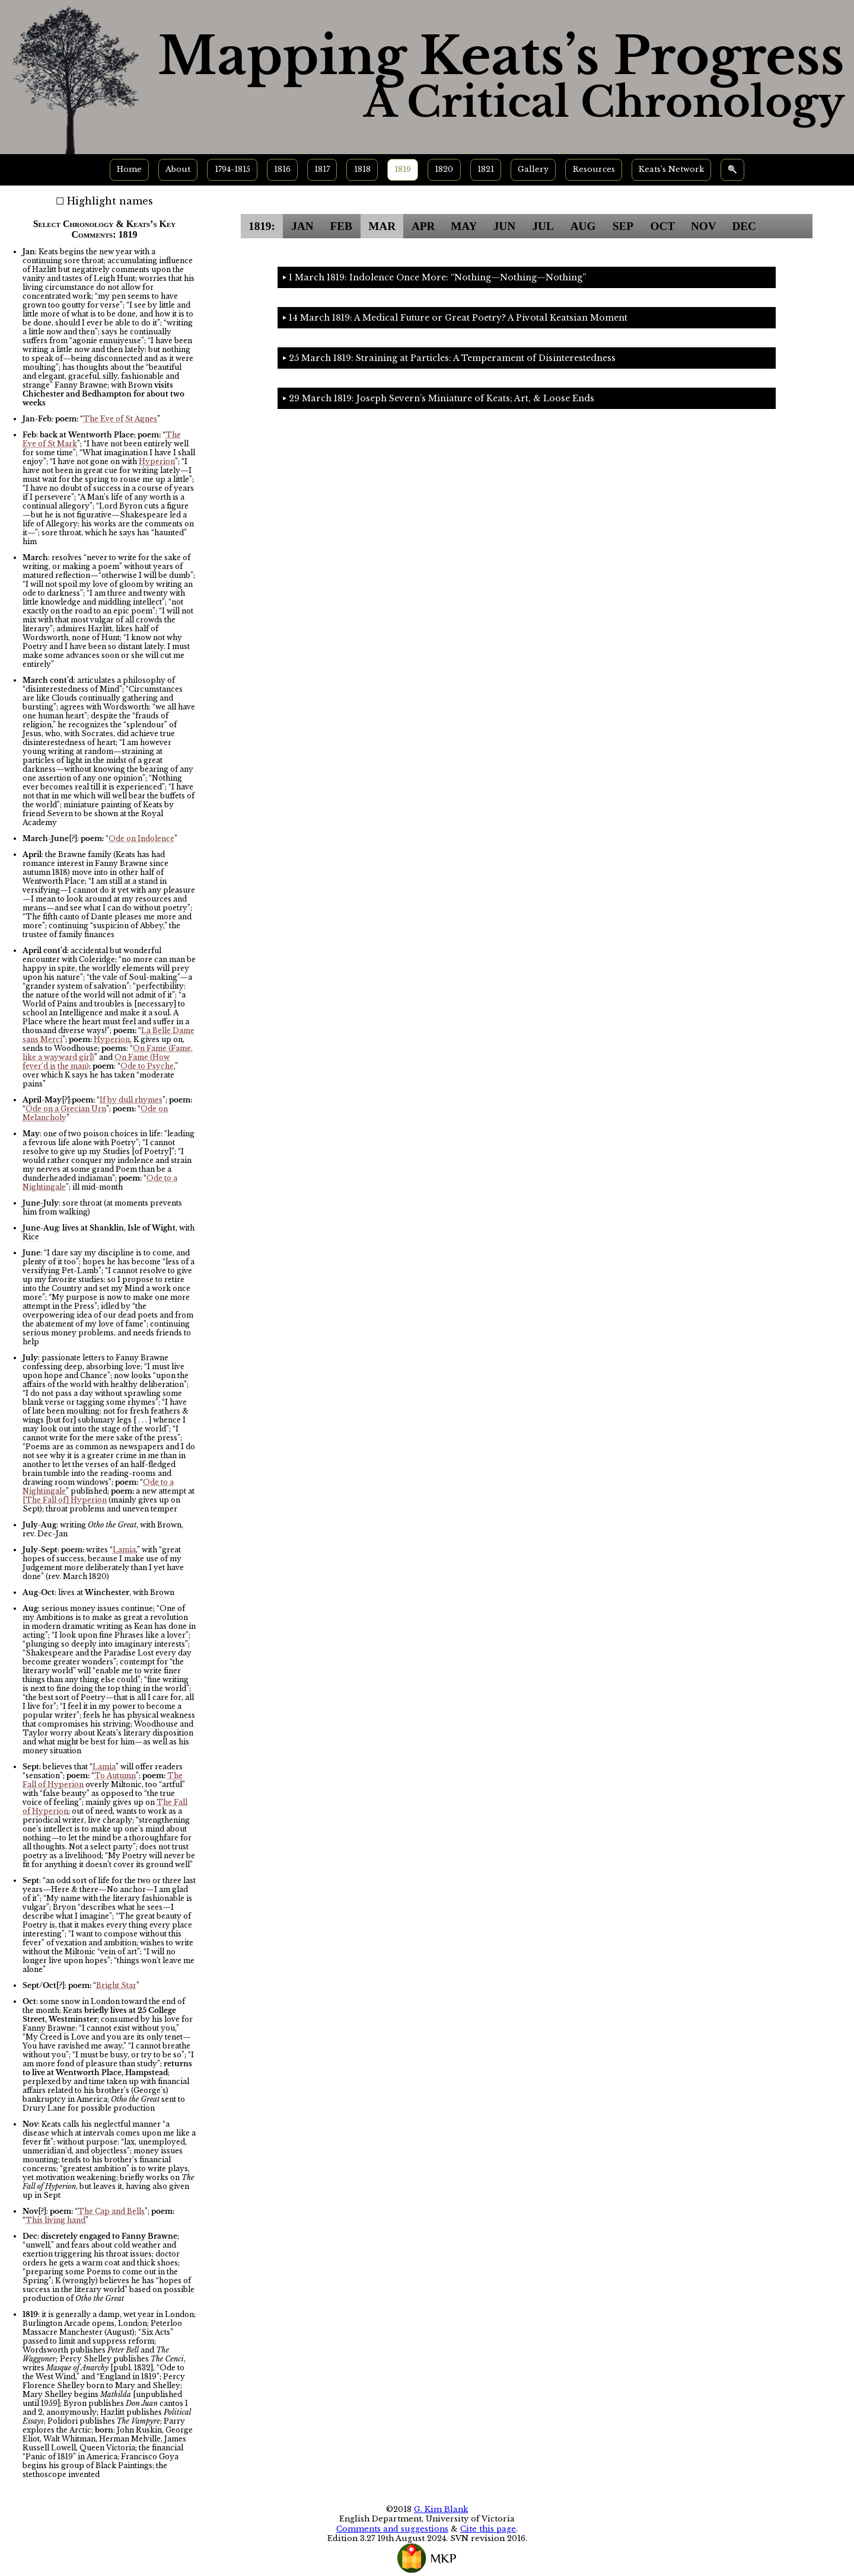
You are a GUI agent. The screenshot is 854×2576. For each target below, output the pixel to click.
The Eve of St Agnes (120, 418)
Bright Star (116, 1985)
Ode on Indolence (141, 838)
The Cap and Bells (111, 2211)
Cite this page (488, 2528)
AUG (583, 226)
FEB (341, 226)
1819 (402, 169)
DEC (744, 226)
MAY (464, 226)
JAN (302, 226)
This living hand (55, 2220)
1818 (362, 169)
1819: (261, 226)
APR (423, 226)
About (177, 169)
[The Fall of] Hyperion (65, 1499)
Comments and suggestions (392, 2528)
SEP (623, 226)
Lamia (124, 1549)
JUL (542, 226)
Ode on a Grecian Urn (66, 1108)
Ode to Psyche (147, 1066)
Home (129, 169)
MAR (382, 226)
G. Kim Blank (441, 2509)
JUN (504, 226)
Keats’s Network (671, 169)
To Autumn (115, 1775)
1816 (282, 169)
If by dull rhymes (131, 1099)
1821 (485, 169)
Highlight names (110, 201)
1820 (444, 169)
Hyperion (157, 461)
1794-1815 (232, 169)
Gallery (533, 169)
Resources (594, 169)
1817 (322, 169)
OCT (662, 226)
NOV (703, 226)
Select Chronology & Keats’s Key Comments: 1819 (104, 229)
